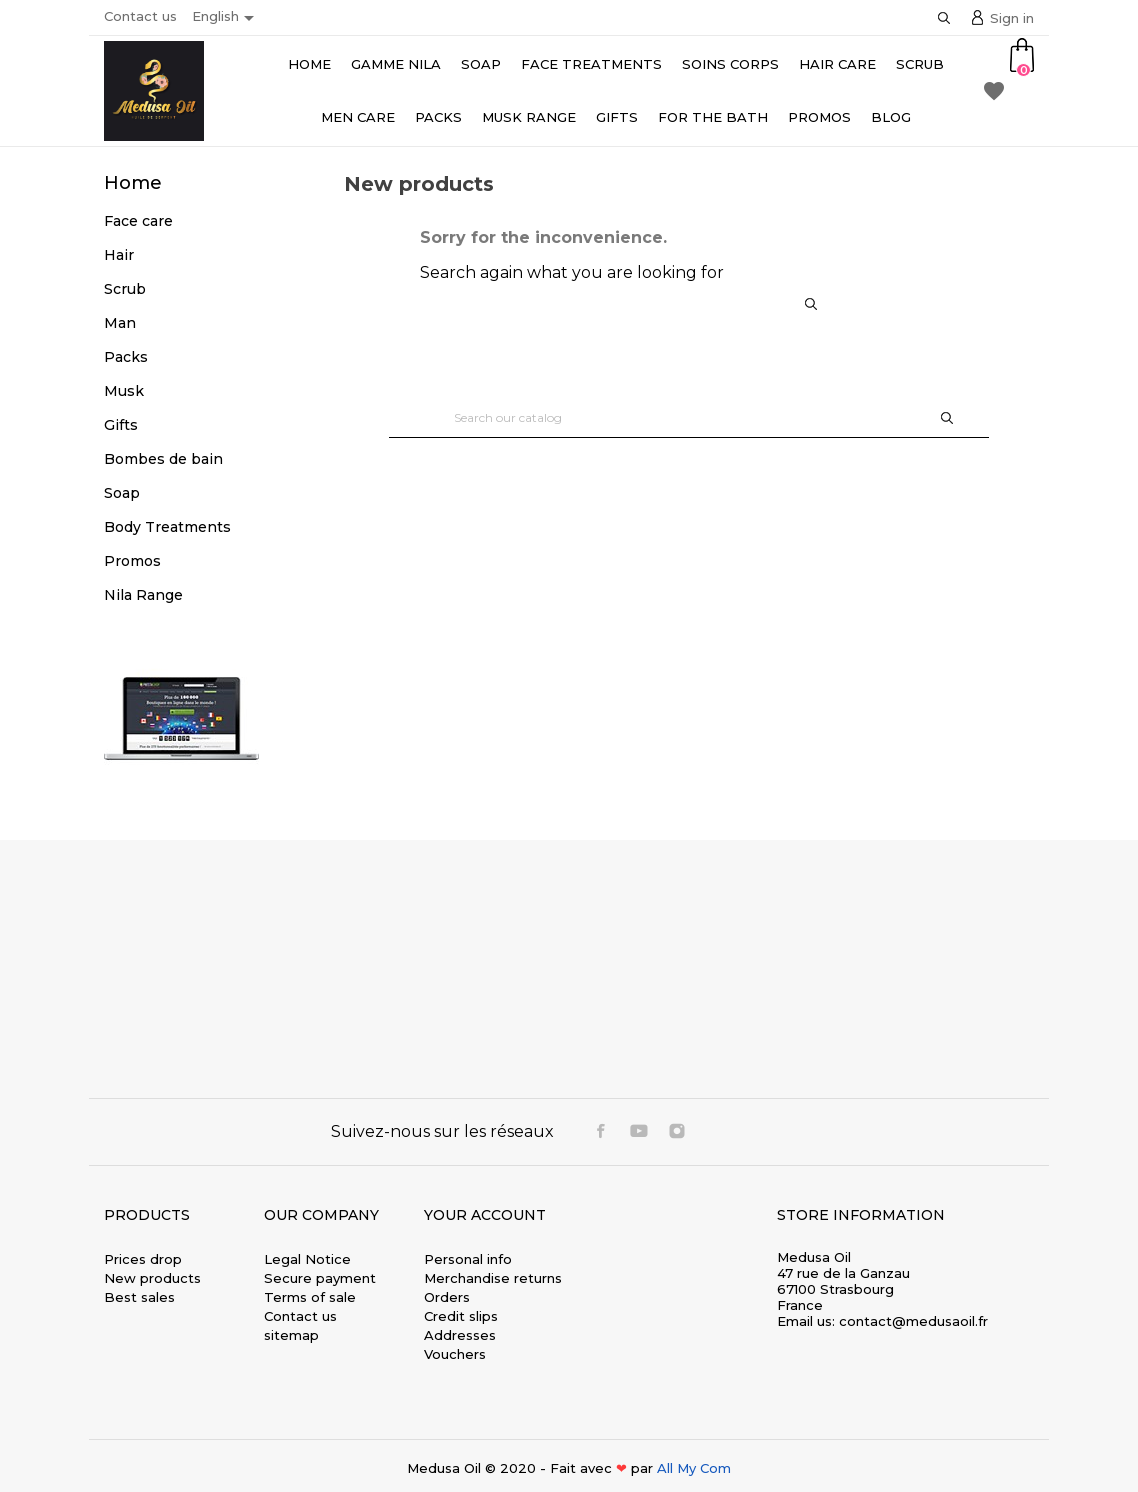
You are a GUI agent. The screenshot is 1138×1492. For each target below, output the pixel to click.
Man (120, 323)
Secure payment (320, 1278)
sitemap (291, 1335)
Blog (891, 117)
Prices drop (143, 1259)
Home (309, 64)
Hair (119, 255)
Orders (447, 1297)
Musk (124, 391)
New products (152, 1278)
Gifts (617, 117)
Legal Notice (307, 1259)
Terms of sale (310, 1297)
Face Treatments (591, 64)
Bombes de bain (163, 459)
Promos (819, 117)
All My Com (694, 1468)
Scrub (920, 64)
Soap (481, 64)
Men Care (358, 117)
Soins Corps (730, 64)
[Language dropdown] (226, 18)
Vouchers (455, 1354)
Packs (438, 117)
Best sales (139, 1297)
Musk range (529, 117)
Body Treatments (167, 527)
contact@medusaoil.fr (913, 1321)
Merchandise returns (493, 1278)
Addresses (460, 1335)
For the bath (713, 117)
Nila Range (143, 595)
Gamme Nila (396, 64)
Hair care (837, 64)
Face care (138, 221)
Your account (485, 1215)
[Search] (689, 417)
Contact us (140, 16)
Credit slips (461, 1316)
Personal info (468, 1259)
